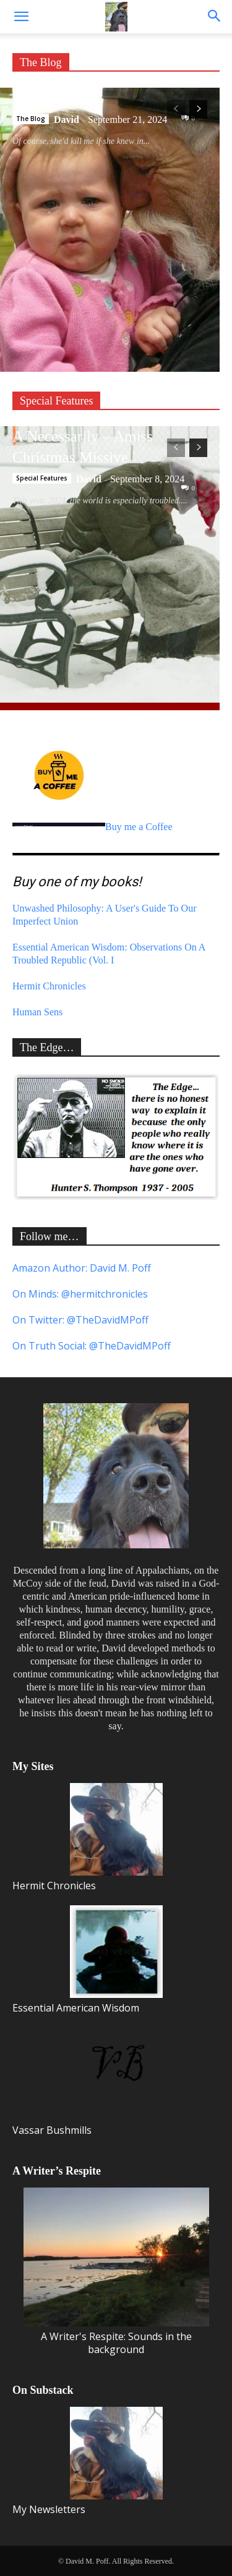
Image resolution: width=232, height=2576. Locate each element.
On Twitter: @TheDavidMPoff (80, 1320)
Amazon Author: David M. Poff (81, 1268)
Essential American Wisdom (87, 1960)
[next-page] (198, 109)
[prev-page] (176, 109)
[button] (21, 16)
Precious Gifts (56, 98)
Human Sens (37, 1012)
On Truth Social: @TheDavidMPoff (91, 1346)
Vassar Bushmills (87, 2082)
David (66, 119)
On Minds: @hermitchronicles (80, 1294)
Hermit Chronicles (49, 986)
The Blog (41, 62)
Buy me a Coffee (92, 826)
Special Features (56, 401)
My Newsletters (87, 2461)
